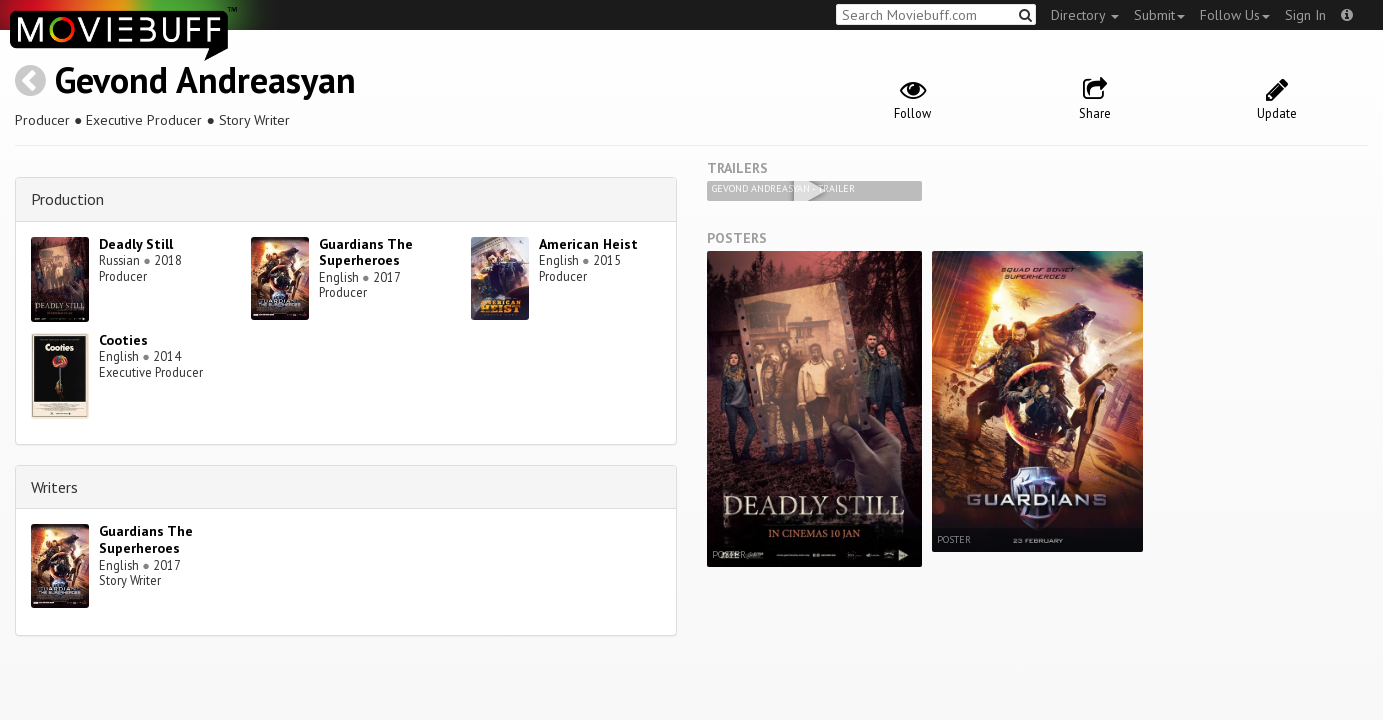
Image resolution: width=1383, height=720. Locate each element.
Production (67, 199)
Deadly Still (136, 244)
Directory (1085, 15)
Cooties (123, 340)
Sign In (1305, 15)
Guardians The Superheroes (366, 252)
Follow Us (1235, 15)
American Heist (588, 244)
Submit (1159, 15)
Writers (54, 487)
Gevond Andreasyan (205, 79)
